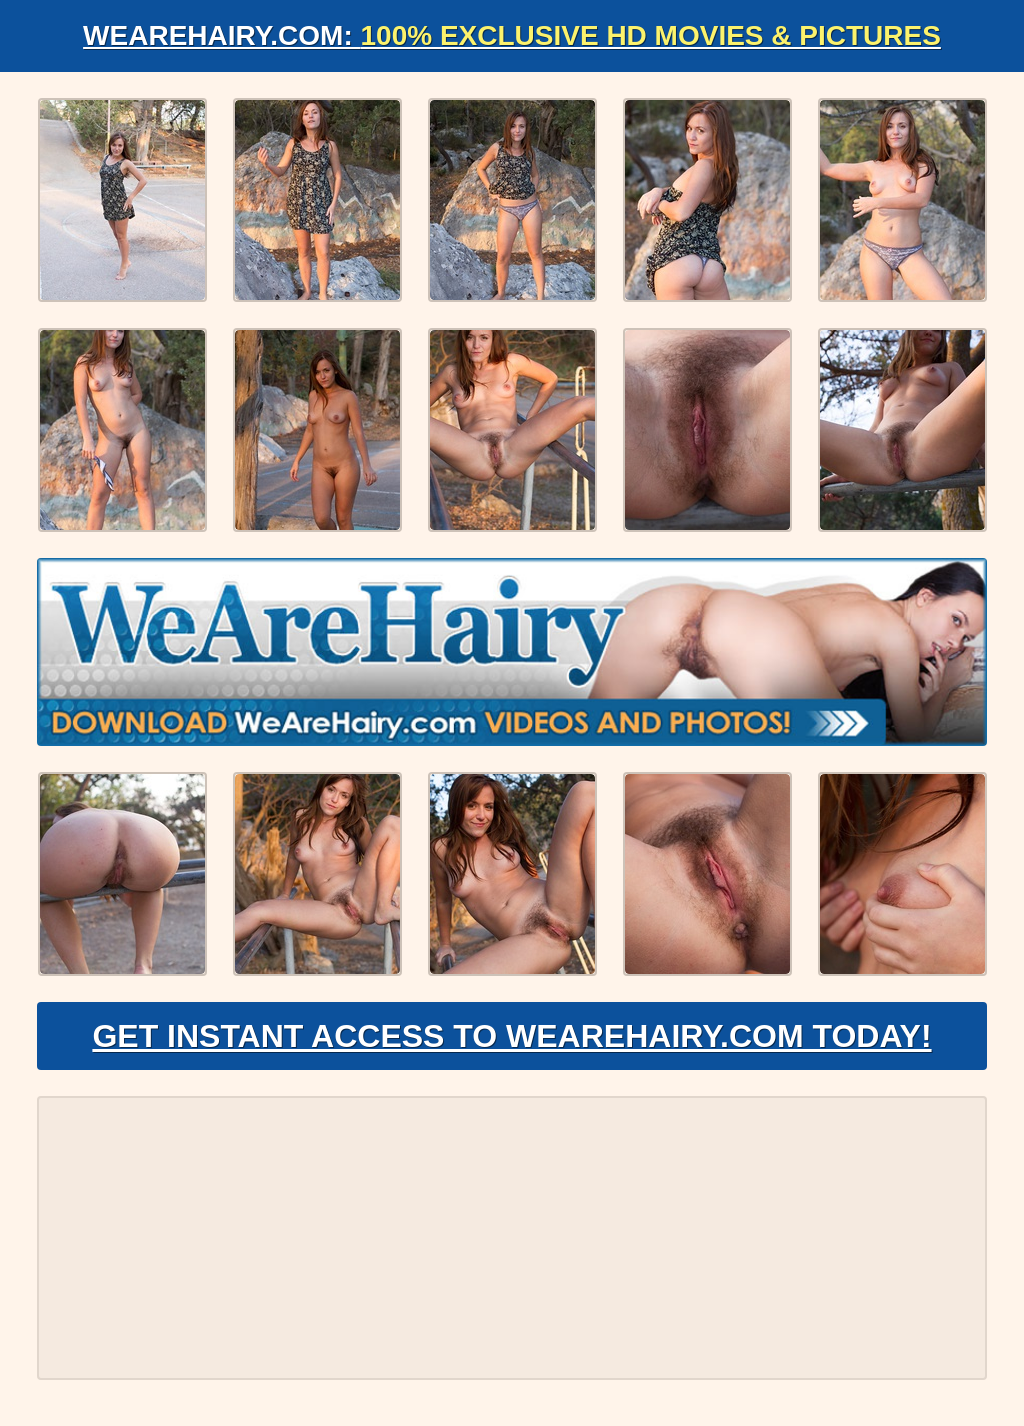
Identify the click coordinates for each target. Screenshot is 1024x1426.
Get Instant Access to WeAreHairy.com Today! (511, 1036)
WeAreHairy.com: (512, 35)
